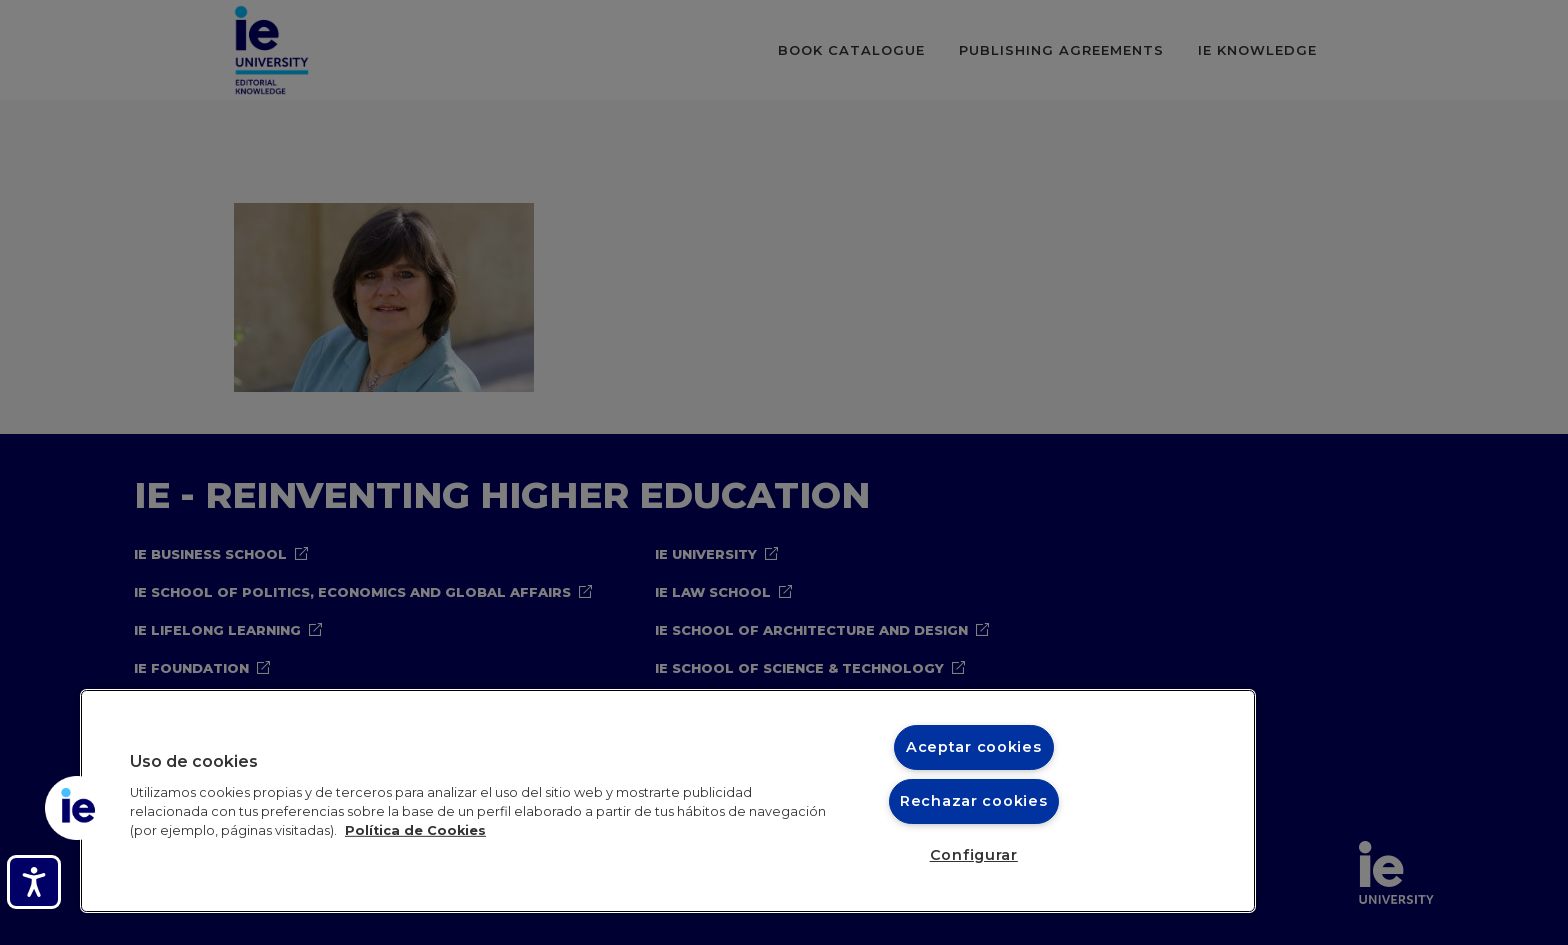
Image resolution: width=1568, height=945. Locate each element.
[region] (668, 801)
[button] (77, 808)
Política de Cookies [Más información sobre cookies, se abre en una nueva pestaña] (415, 830)
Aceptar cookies (974, 747)
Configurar (974, 855)
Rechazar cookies (974, 801)
